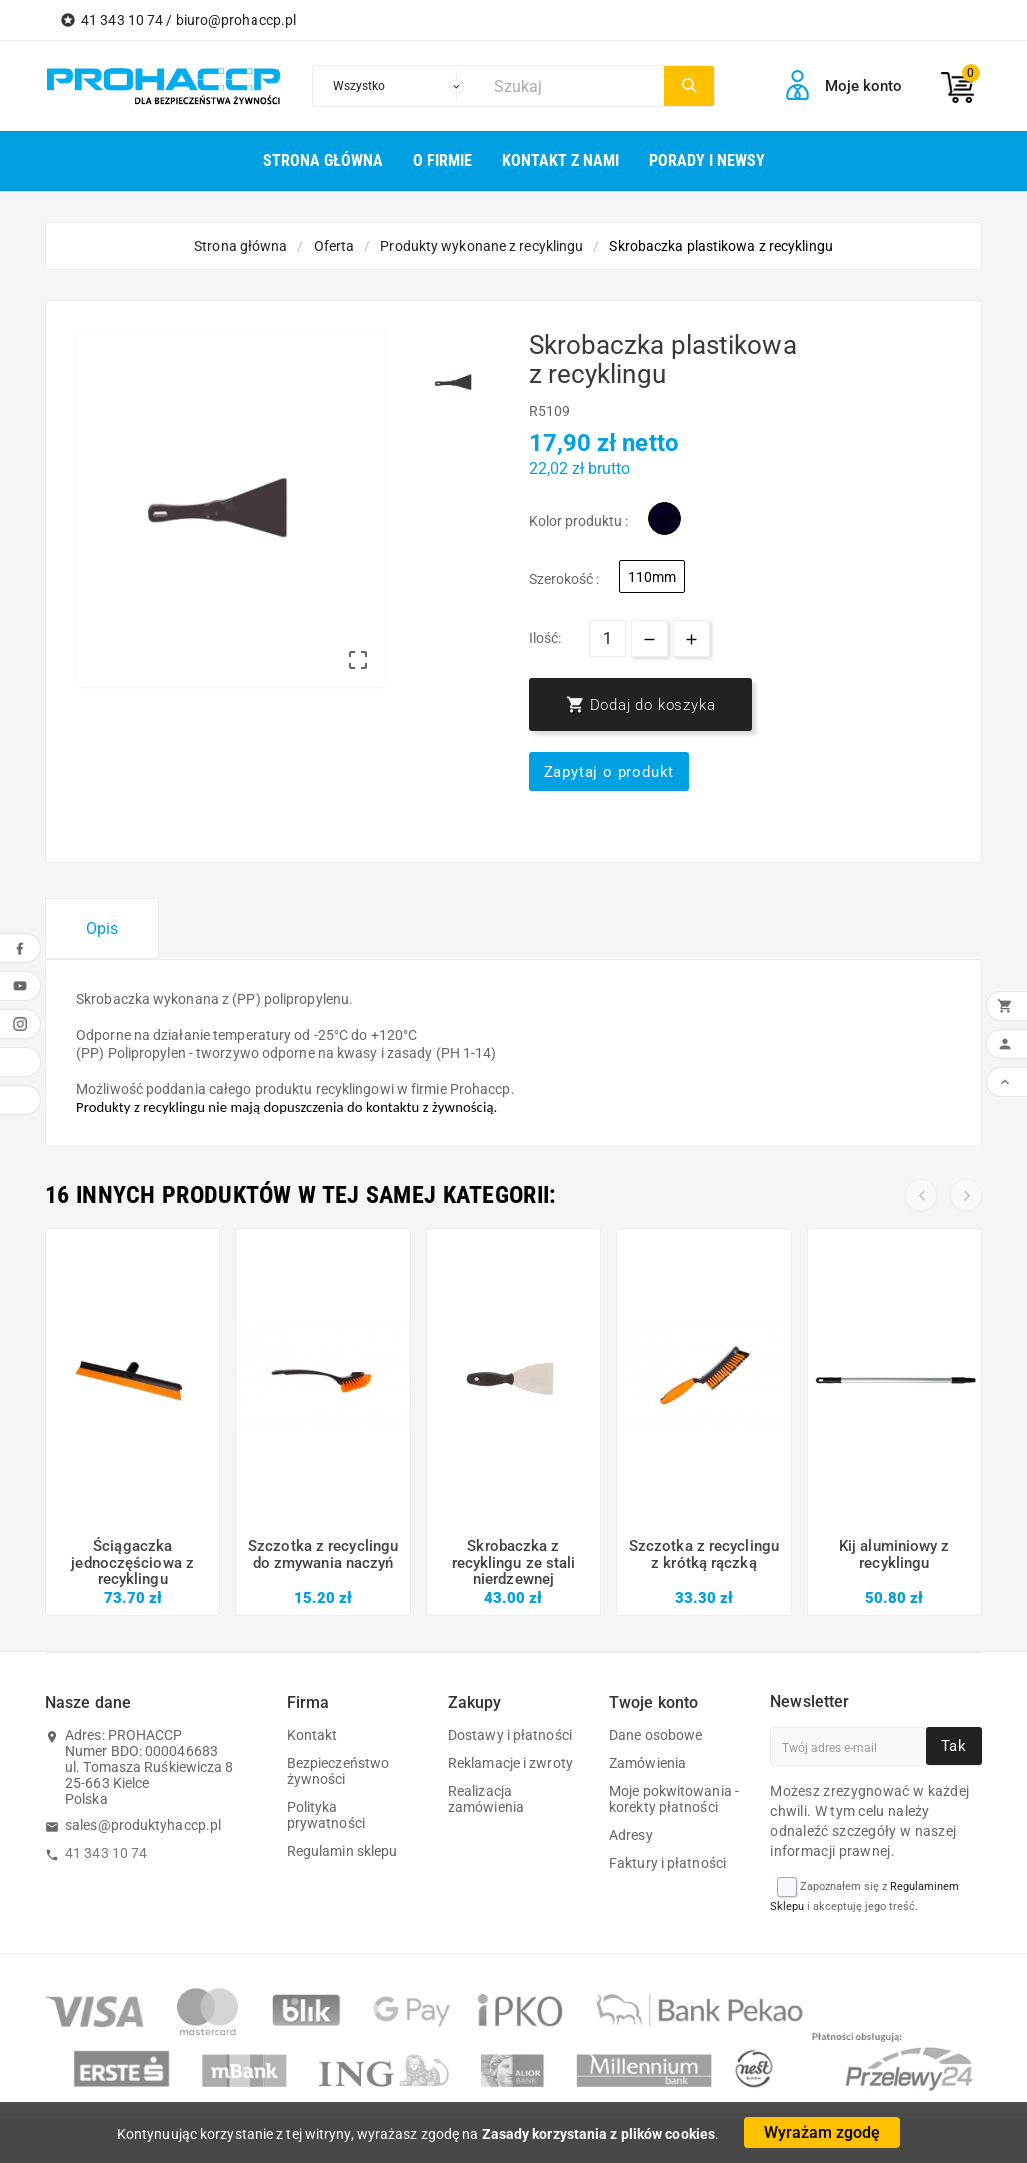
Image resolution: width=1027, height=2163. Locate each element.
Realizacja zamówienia (486, 1799)
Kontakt (312, 1735)
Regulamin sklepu (342, 1851)
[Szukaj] (574, 86)
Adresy (631, 1835)
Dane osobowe (655, 1735)
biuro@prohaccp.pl (236, 20)
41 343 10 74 (106, 1853)
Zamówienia (647, 1763)
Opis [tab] (102, 928)
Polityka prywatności (326, 1815)
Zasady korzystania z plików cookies (599, 2134)
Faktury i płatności (667, 1863)
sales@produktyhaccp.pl (143, 1825)
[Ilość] (607, 638)
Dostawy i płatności (510, 1735)
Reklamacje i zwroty (510, 1763)
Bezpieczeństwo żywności (338, 1771)
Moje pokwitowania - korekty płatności (674, 1799)
